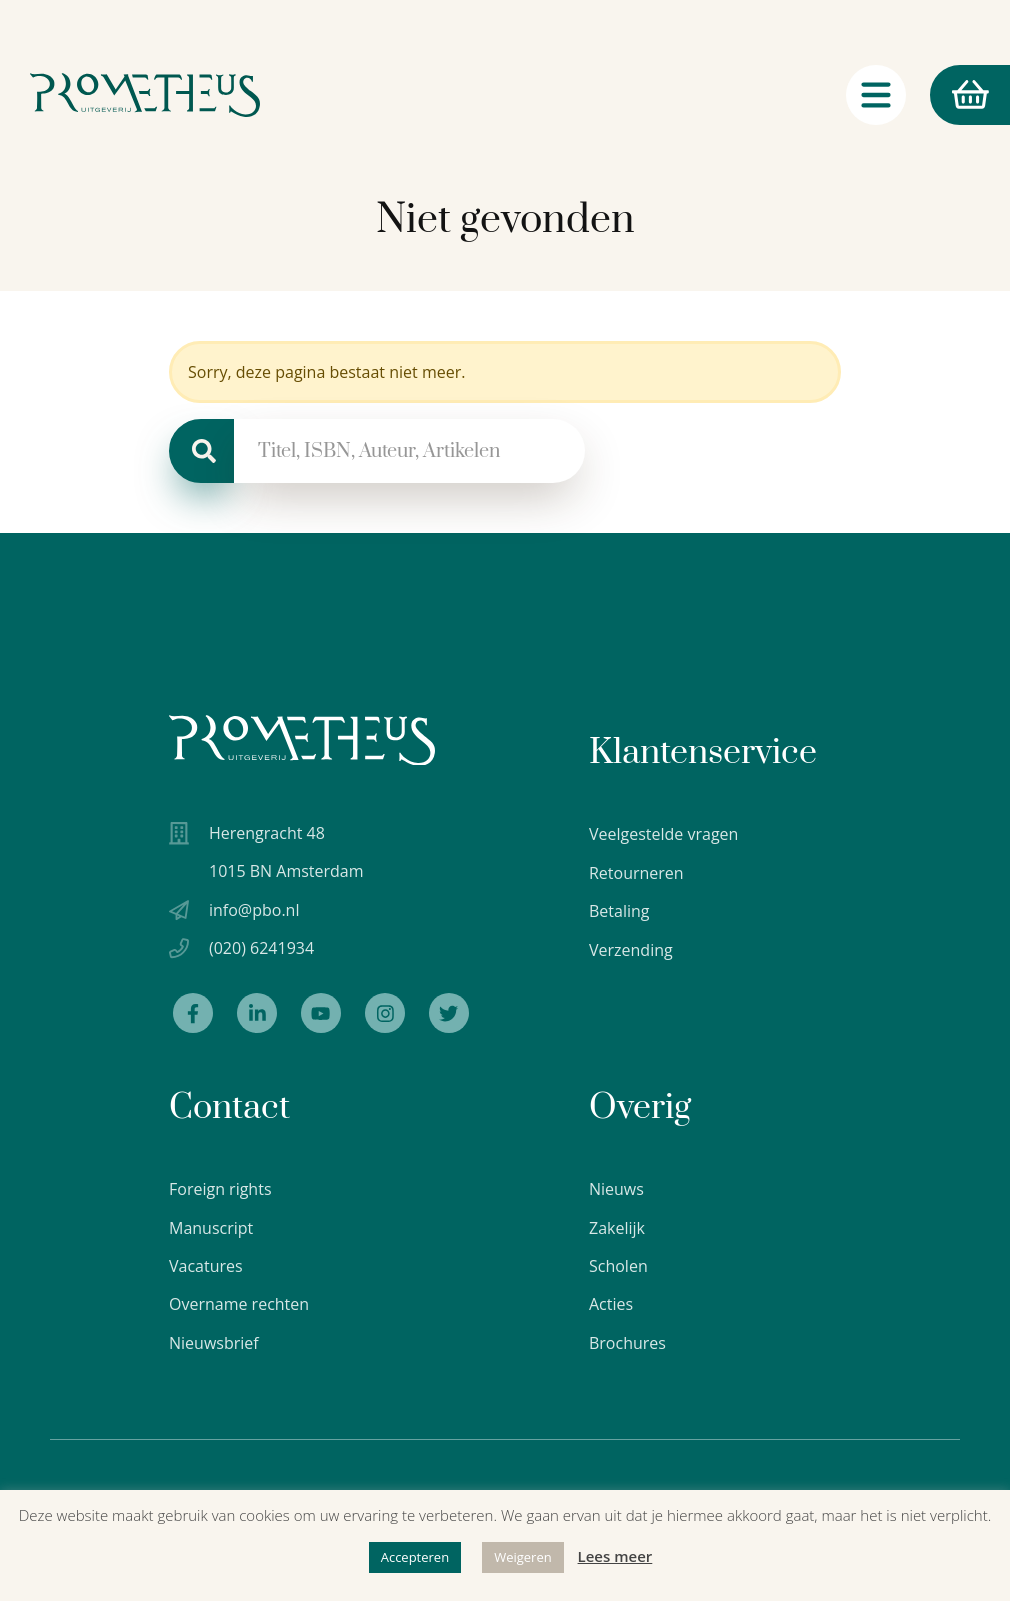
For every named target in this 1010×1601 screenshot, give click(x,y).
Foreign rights (220, 1190)
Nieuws (616, 1190)
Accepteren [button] (415, 1557)
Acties (611, 1306)
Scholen (618, 1267)
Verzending (631, 950)
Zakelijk (617, 1229)
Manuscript (211, 1229)
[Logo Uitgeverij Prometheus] (147, 99)
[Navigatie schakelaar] (876, 99)
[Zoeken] (201, 451)
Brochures (627, 1344)
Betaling (619, 911)
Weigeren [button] (523, 1557)
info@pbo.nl (254, 911)
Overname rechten (239, 1306)
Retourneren (636, 873)
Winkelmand (959, 99)
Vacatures (206, 1267)
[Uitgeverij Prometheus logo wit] (302, 740)
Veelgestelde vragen (663, 834)
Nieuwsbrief (214, 1344)
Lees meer (615, 1556)
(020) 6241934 (261, 949)
